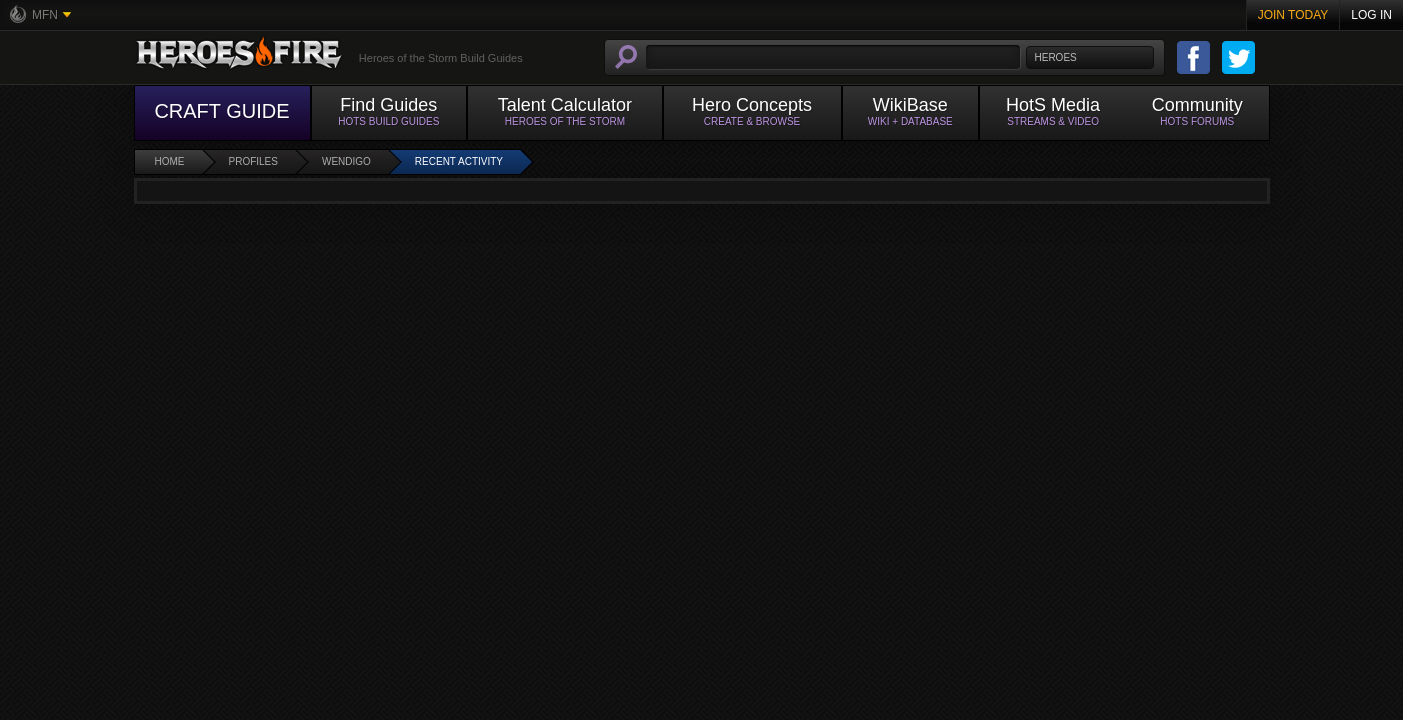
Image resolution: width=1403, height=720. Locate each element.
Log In (1371, 15)
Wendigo (346, 161)
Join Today (1293, 15)
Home (170, 161)
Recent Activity (459, 161)
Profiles (253, 161)
